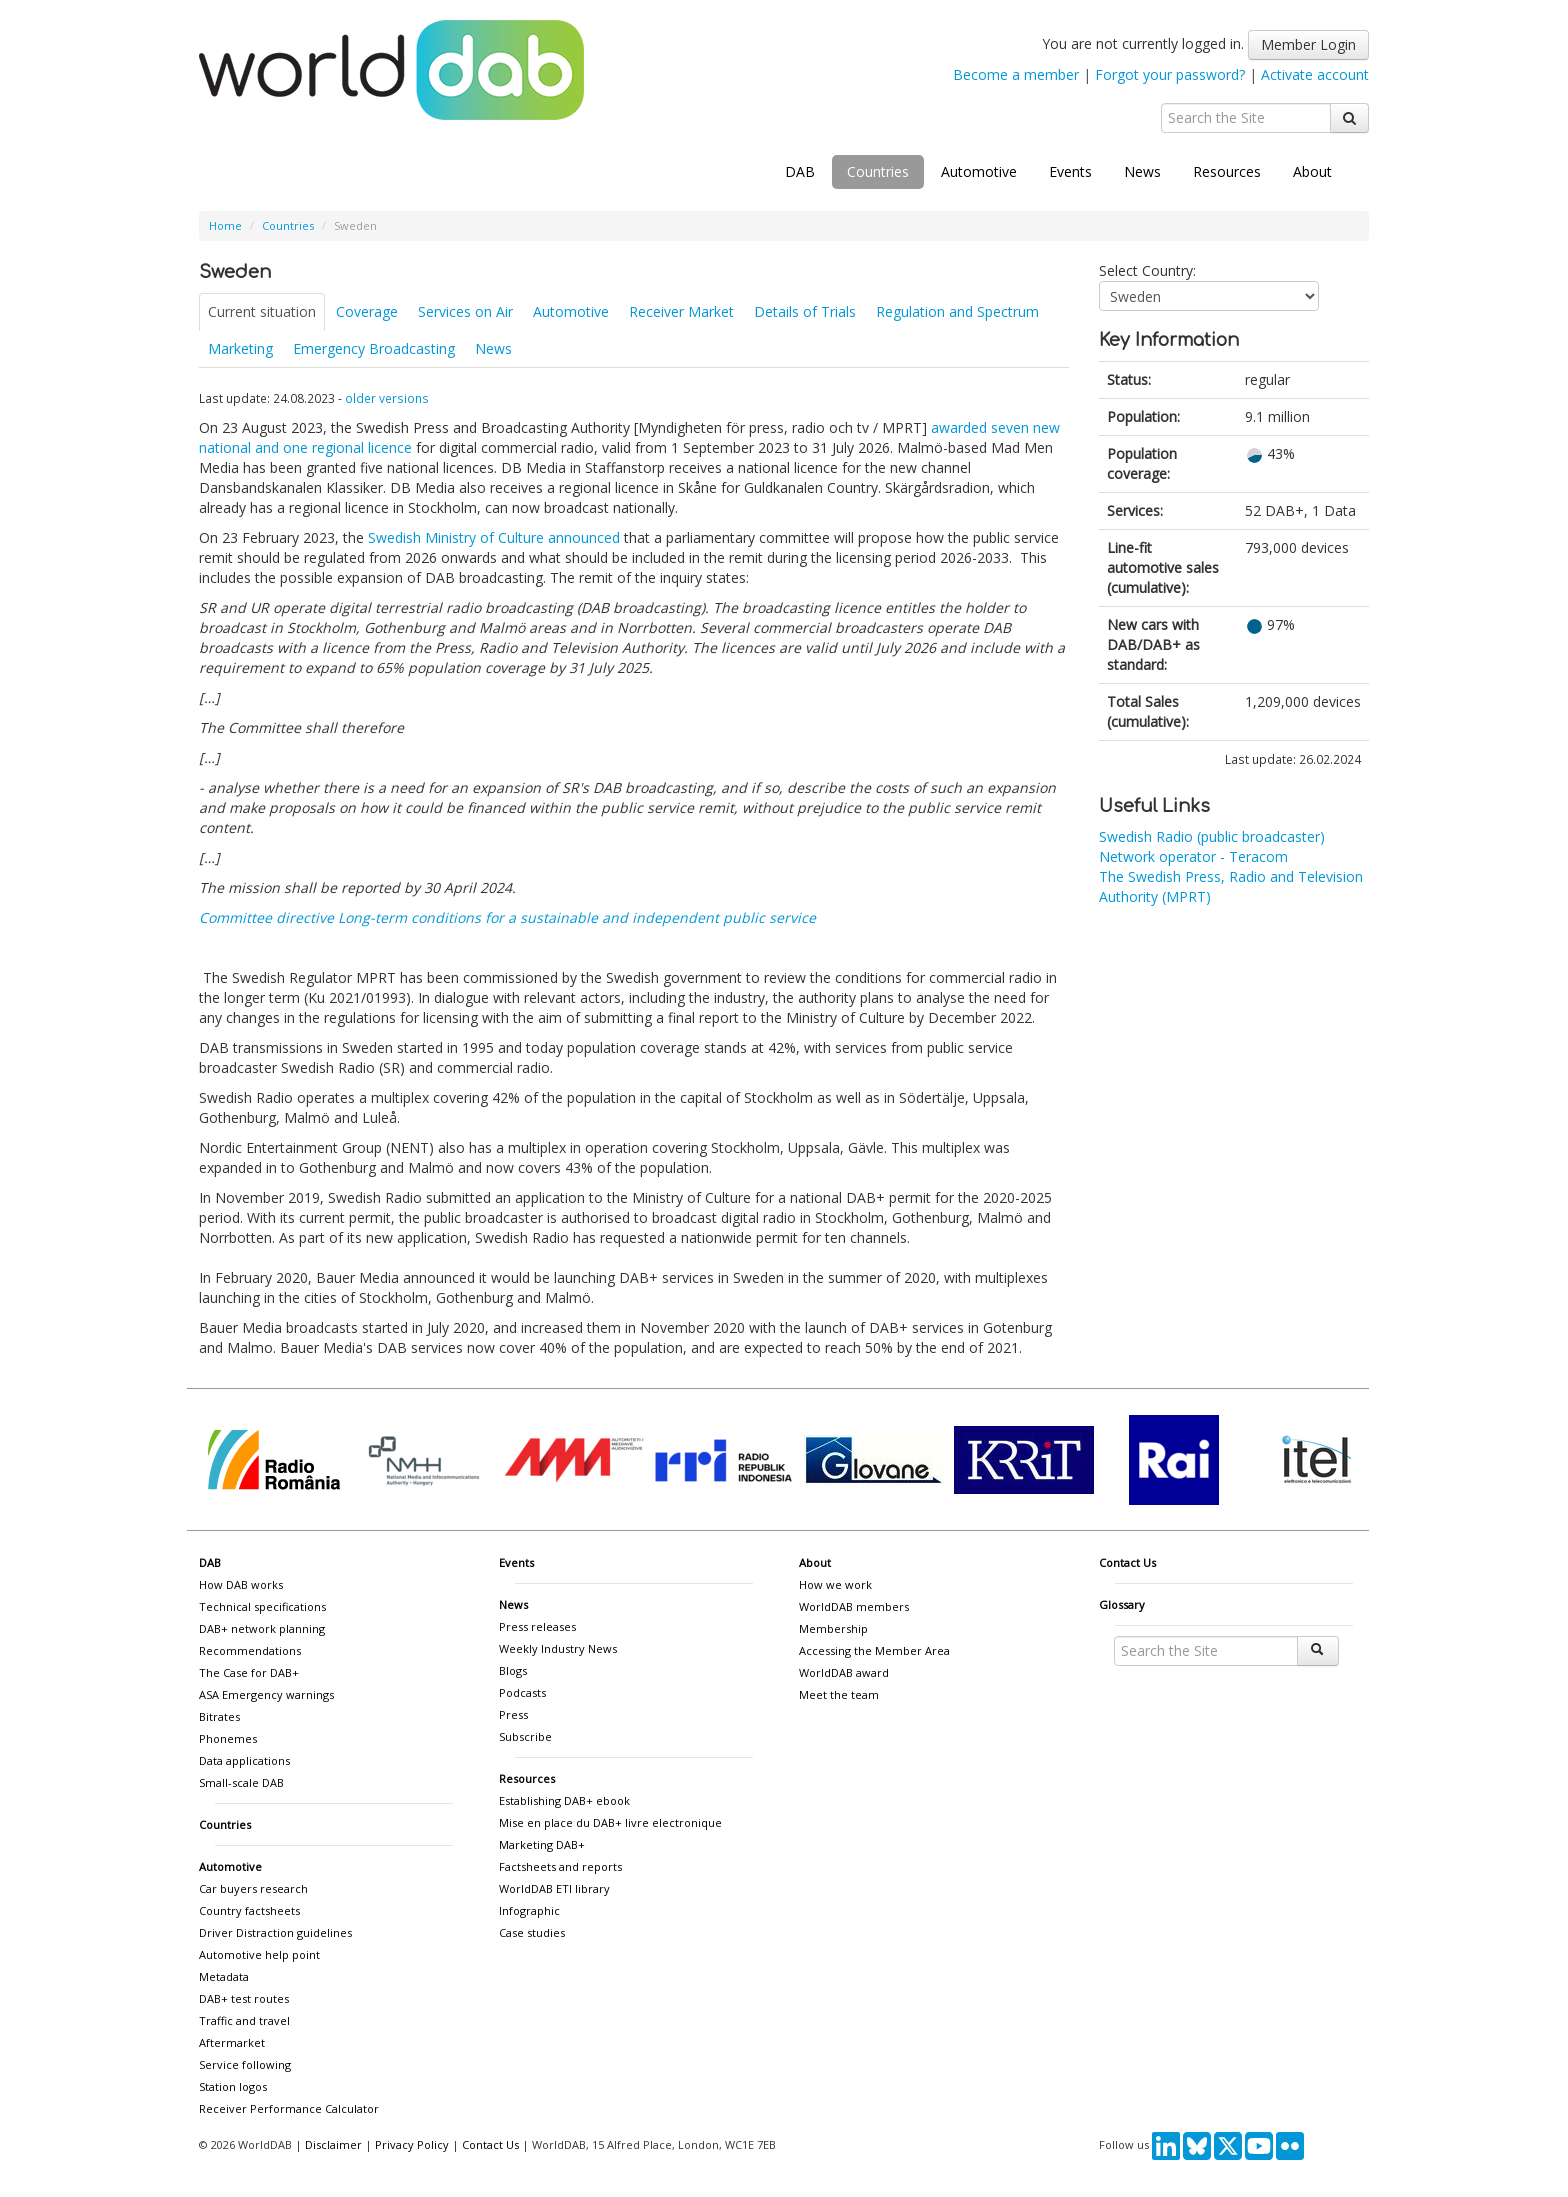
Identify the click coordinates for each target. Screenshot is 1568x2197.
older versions (387, 398)
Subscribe (525, 1736)
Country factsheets (249, 1910)
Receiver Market (681, 311)
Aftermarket (232, 2042)
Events (1070, 171)
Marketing (240, 348)
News (1142, 171)
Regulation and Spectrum (957, 311)
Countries (878, 171)
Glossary (1122, 1604)
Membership (833, 1628)
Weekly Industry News (558, 1648)
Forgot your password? (1170, 74)
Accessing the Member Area (874, 1650)
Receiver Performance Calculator (289, 2108)
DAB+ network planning (262, 1628)
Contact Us (1127, 1562)
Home (225, 225)
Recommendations (250, 1650)
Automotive (979, 171)
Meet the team (839, 1694)
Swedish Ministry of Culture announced (494, 537)
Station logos (233, 2086)
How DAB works (241, 1584)
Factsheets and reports (560, 1866)
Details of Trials (805, 311)
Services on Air (465, 311)
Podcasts (522, 1692)
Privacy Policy (412, 2144)
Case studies (532, 1932)
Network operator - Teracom (1193, 856)
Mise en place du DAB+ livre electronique (610, 1822)
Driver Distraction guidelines (275, 1932)
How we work (835, 1584)
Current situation (262, 311)
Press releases (537, 1626)
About (1312, 171)
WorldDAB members (854, 1606)
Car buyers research (253, 1888)
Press (513, 1714)
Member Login (1308, 44)
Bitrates (219, 1716)
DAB (800, 171)
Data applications (244, 1760)
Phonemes (228, 1738)
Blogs (513, 1670)
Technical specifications (262, 1606)
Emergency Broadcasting (374, 348)
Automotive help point (259, 1954)
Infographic (529, 1910)
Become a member (1016, 74)
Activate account (1315, 74)
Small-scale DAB (241, 1782)
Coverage (367, 311)
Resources (1227, 171)
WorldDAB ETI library (554, 1888)
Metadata (224, 1976)
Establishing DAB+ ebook (564, 1800)
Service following (245, 2064)
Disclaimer (333, 2144)
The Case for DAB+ (249, 1672)
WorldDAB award (844, 1672)
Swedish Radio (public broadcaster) (1212, 836)
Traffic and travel (244, 2020)
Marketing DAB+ (542, 1844)
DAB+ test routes (244, 1998)
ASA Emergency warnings (266, 1694)
